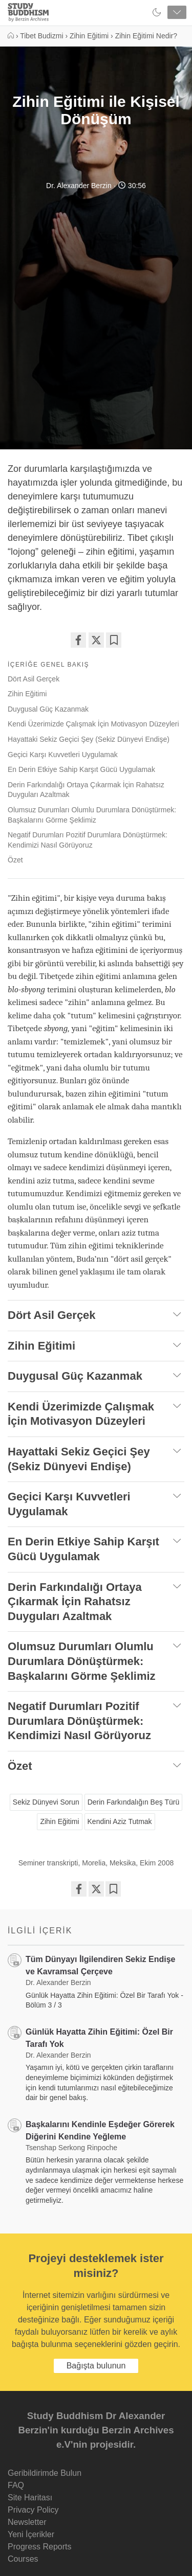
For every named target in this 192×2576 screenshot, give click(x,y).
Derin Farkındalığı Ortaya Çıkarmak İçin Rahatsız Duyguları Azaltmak (86, 790)
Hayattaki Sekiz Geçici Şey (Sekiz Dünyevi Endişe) (88, 739)
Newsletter (27, 2522)
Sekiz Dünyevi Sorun (46, 1802)
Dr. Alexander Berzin (79, 185)
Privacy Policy (33, 2509)
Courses (23, 2559)
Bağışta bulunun (96, 2365)
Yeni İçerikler (31, 2534)
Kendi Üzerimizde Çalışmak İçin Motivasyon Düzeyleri (93, 724)
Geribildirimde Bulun (44, 2473)
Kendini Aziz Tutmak (120, 1821)
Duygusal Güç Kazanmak (48, 709)
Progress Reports (40, 2546)
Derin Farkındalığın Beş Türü (134, 1802)
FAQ (16, 2485)
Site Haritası (30, 2497)
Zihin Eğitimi (27, 694)
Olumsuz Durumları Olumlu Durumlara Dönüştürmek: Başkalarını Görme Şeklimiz (92, 815)
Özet (15, 860)
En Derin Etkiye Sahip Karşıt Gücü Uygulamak (81, 769)
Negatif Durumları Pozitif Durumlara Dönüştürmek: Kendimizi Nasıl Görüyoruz (87, 840)
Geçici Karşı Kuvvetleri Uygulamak (63, 754)
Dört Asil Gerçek (33, 679)
